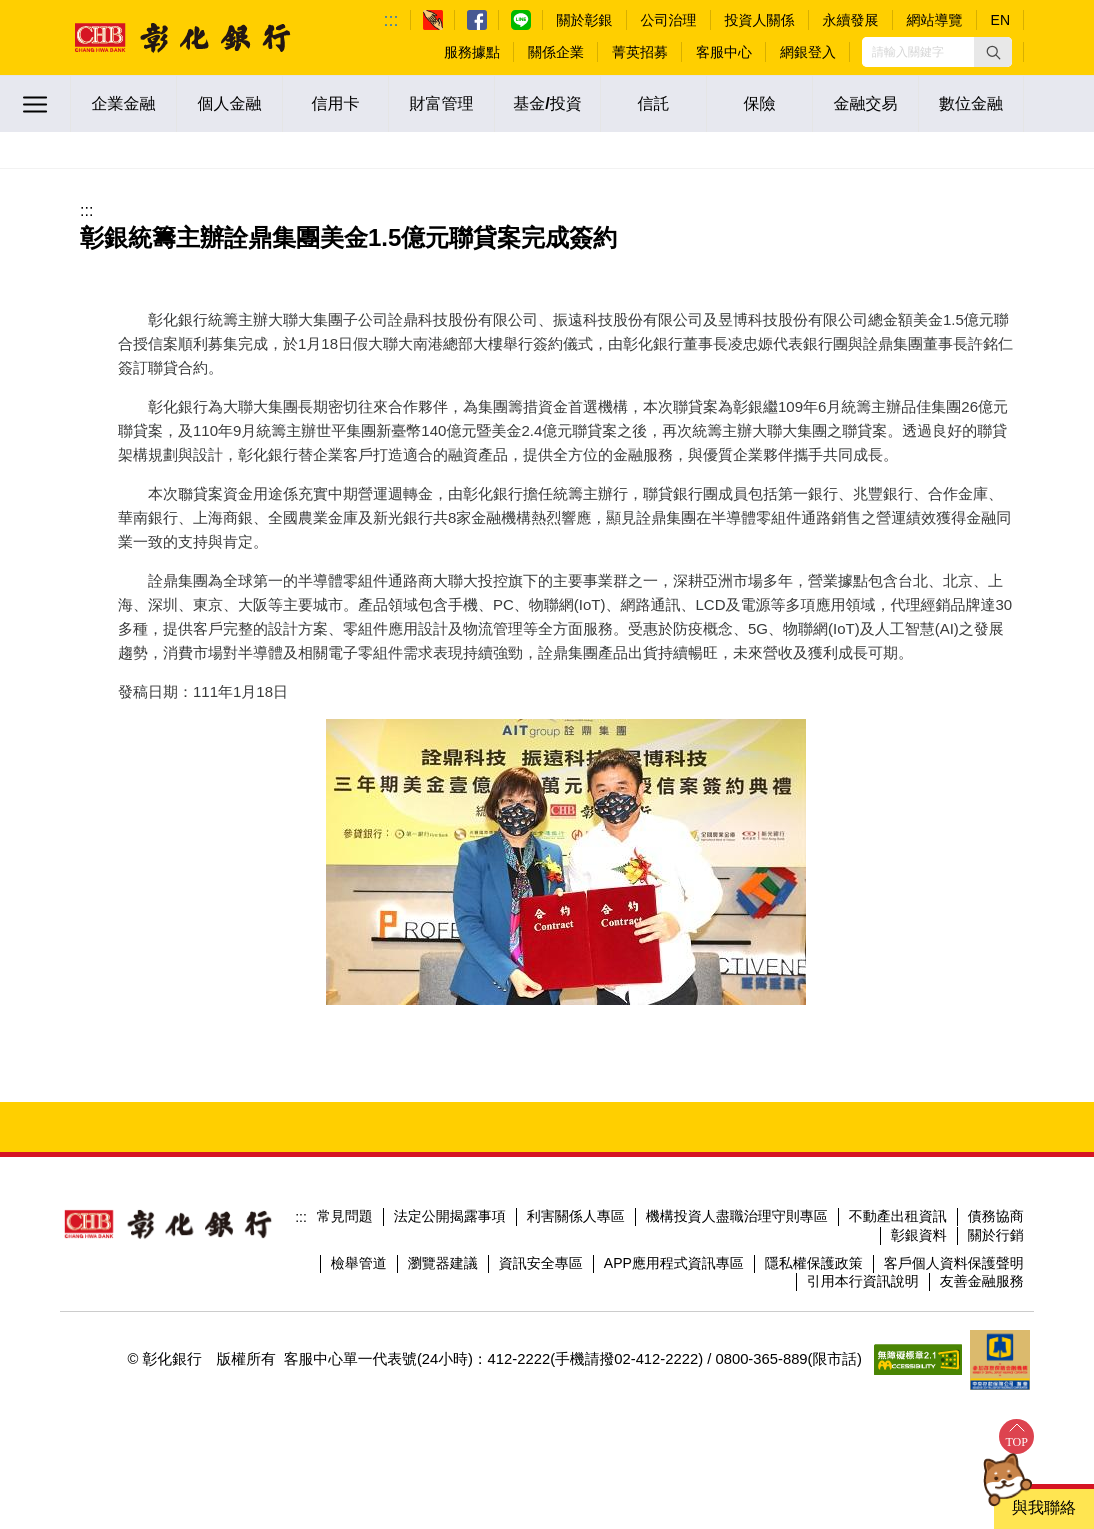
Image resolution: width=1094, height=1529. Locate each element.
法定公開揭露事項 (450, 1216)
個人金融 (230, 103)
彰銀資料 (919, 1235)
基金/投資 (547, 103)
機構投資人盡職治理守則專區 (737, 1216)
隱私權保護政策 (814, 1263)
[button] (993, 52)
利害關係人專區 (576, 1216)
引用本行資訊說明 (863, 1281)
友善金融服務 (982, 1281)
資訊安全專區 (541, 1263)
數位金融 (971, 103)
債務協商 (996, 1216)
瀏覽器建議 (443, 1263)
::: (391, 20)
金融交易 (866, 103)
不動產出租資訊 (898, 1216)
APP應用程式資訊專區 (674, 1263)
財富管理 (442, 103)
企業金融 (124, 103)
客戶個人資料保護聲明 (954, 1263)
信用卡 (336, 103)
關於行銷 (996, 1235)
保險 (760, 103)
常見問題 (345, 1216)
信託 (654, 103)
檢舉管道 (359, 1263)
